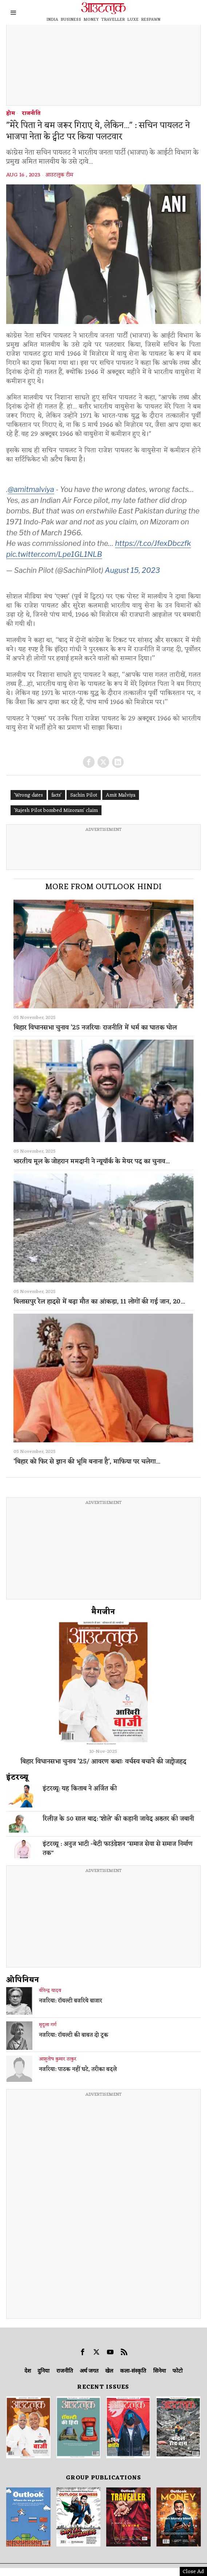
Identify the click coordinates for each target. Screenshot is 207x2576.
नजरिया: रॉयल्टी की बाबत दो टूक (73, 2035)
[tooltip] (89, 762)
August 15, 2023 (132, 570)
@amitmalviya (31, 489)
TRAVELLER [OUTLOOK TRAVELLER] (113, 19)
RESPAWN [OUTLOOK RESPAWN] (150, 19)
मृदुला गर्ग (47, 2025)
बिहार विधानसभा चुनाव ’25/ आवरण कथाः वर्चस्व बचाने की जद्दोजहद (103, 1761)
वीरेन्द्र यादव (50, 1990)
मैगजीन (103, 1612)
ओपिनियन (22, 1980)
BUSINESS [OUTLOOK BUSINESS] (71, 19)
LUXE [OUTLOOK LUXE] (133, 19)
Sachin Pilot (83, 795)
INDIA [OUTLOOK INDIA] (52, 19)
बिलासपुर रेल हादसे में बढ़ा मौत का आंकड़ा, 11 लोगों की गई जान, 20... (99, 1301)
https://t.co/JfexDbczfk (153, 543)
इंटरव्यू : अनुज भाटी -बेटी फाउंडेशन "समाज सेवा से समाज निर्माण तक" (117, 1849)
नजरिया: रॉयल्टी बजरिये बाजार (70, 2001)
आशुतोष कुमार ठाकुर (57, 2059)
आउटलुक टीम (59, 175)
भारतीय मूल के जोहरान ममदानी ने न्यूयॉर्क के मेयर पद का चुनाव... (91, 1161)
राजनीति (31, 114)
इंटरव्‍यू (17, 1777)
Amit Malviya (120, 795)
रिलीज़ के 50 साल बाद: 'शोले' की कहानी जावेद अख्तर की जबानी (118, 1819)
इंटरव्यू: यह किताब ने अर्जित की (80, 1789)
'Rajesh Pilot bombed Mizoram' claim (56, 810)
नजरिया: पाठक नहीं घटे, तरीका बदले (78, 2069)
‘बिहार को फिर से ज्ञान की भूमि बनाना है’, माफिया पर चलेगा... (86, 1461)
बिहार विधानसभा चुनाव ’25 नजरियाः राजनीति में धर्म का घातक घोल (95, 1027)
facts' (56, 795)
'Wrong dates (28, 795)
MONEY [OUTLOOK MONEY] (91, 19)
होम (10, 114)
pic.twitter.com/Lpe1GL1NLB (54, 554)
